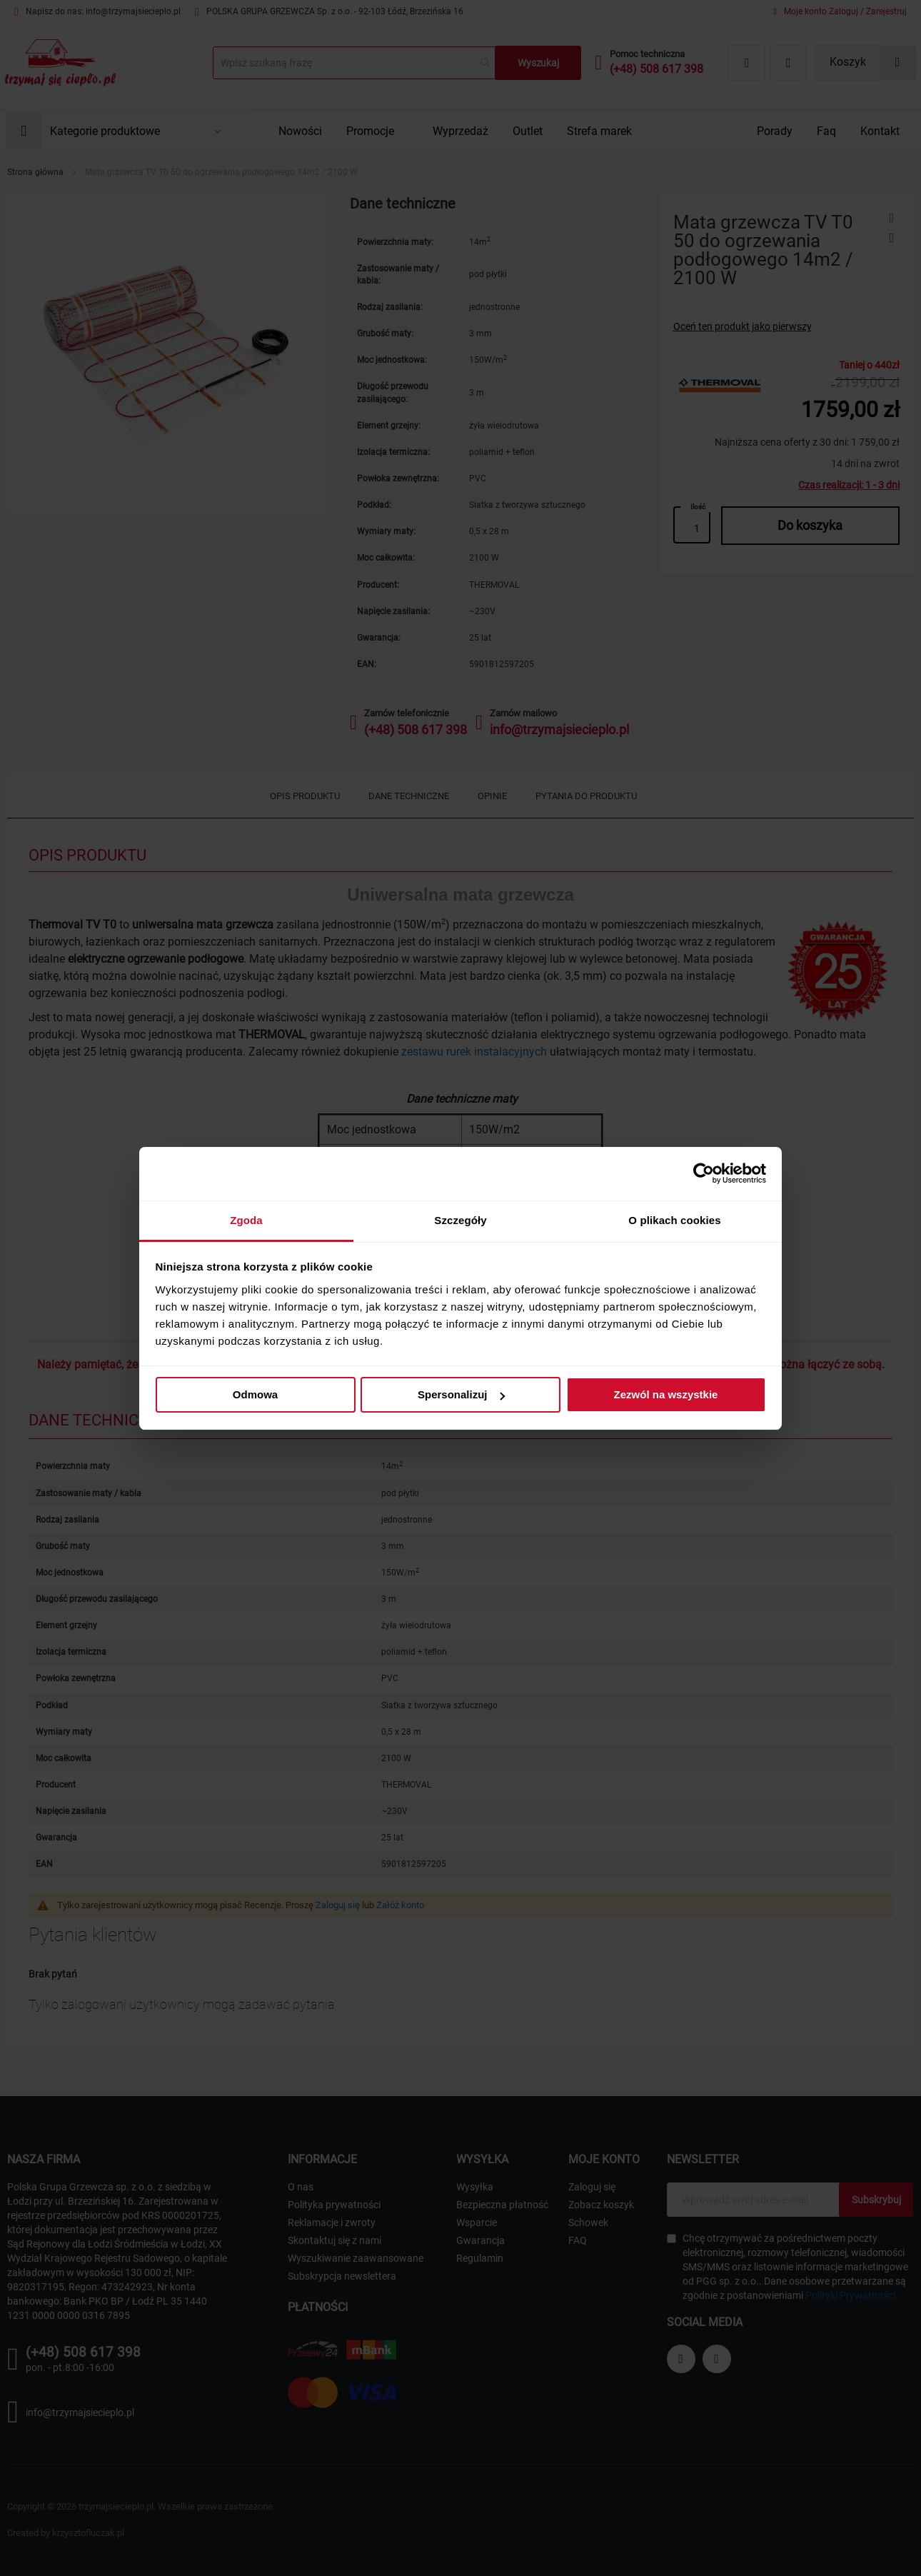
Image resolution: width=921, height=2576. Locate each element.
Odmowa (255, 1394)
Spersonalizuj (461, 1394)
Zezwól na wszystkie (666, 1394)
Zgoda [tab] (246, 1220)
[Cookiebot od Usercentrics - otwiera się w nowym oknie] (703, 1173)
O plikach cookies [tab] (674, 1220)
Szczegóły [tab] (460, 1220)
